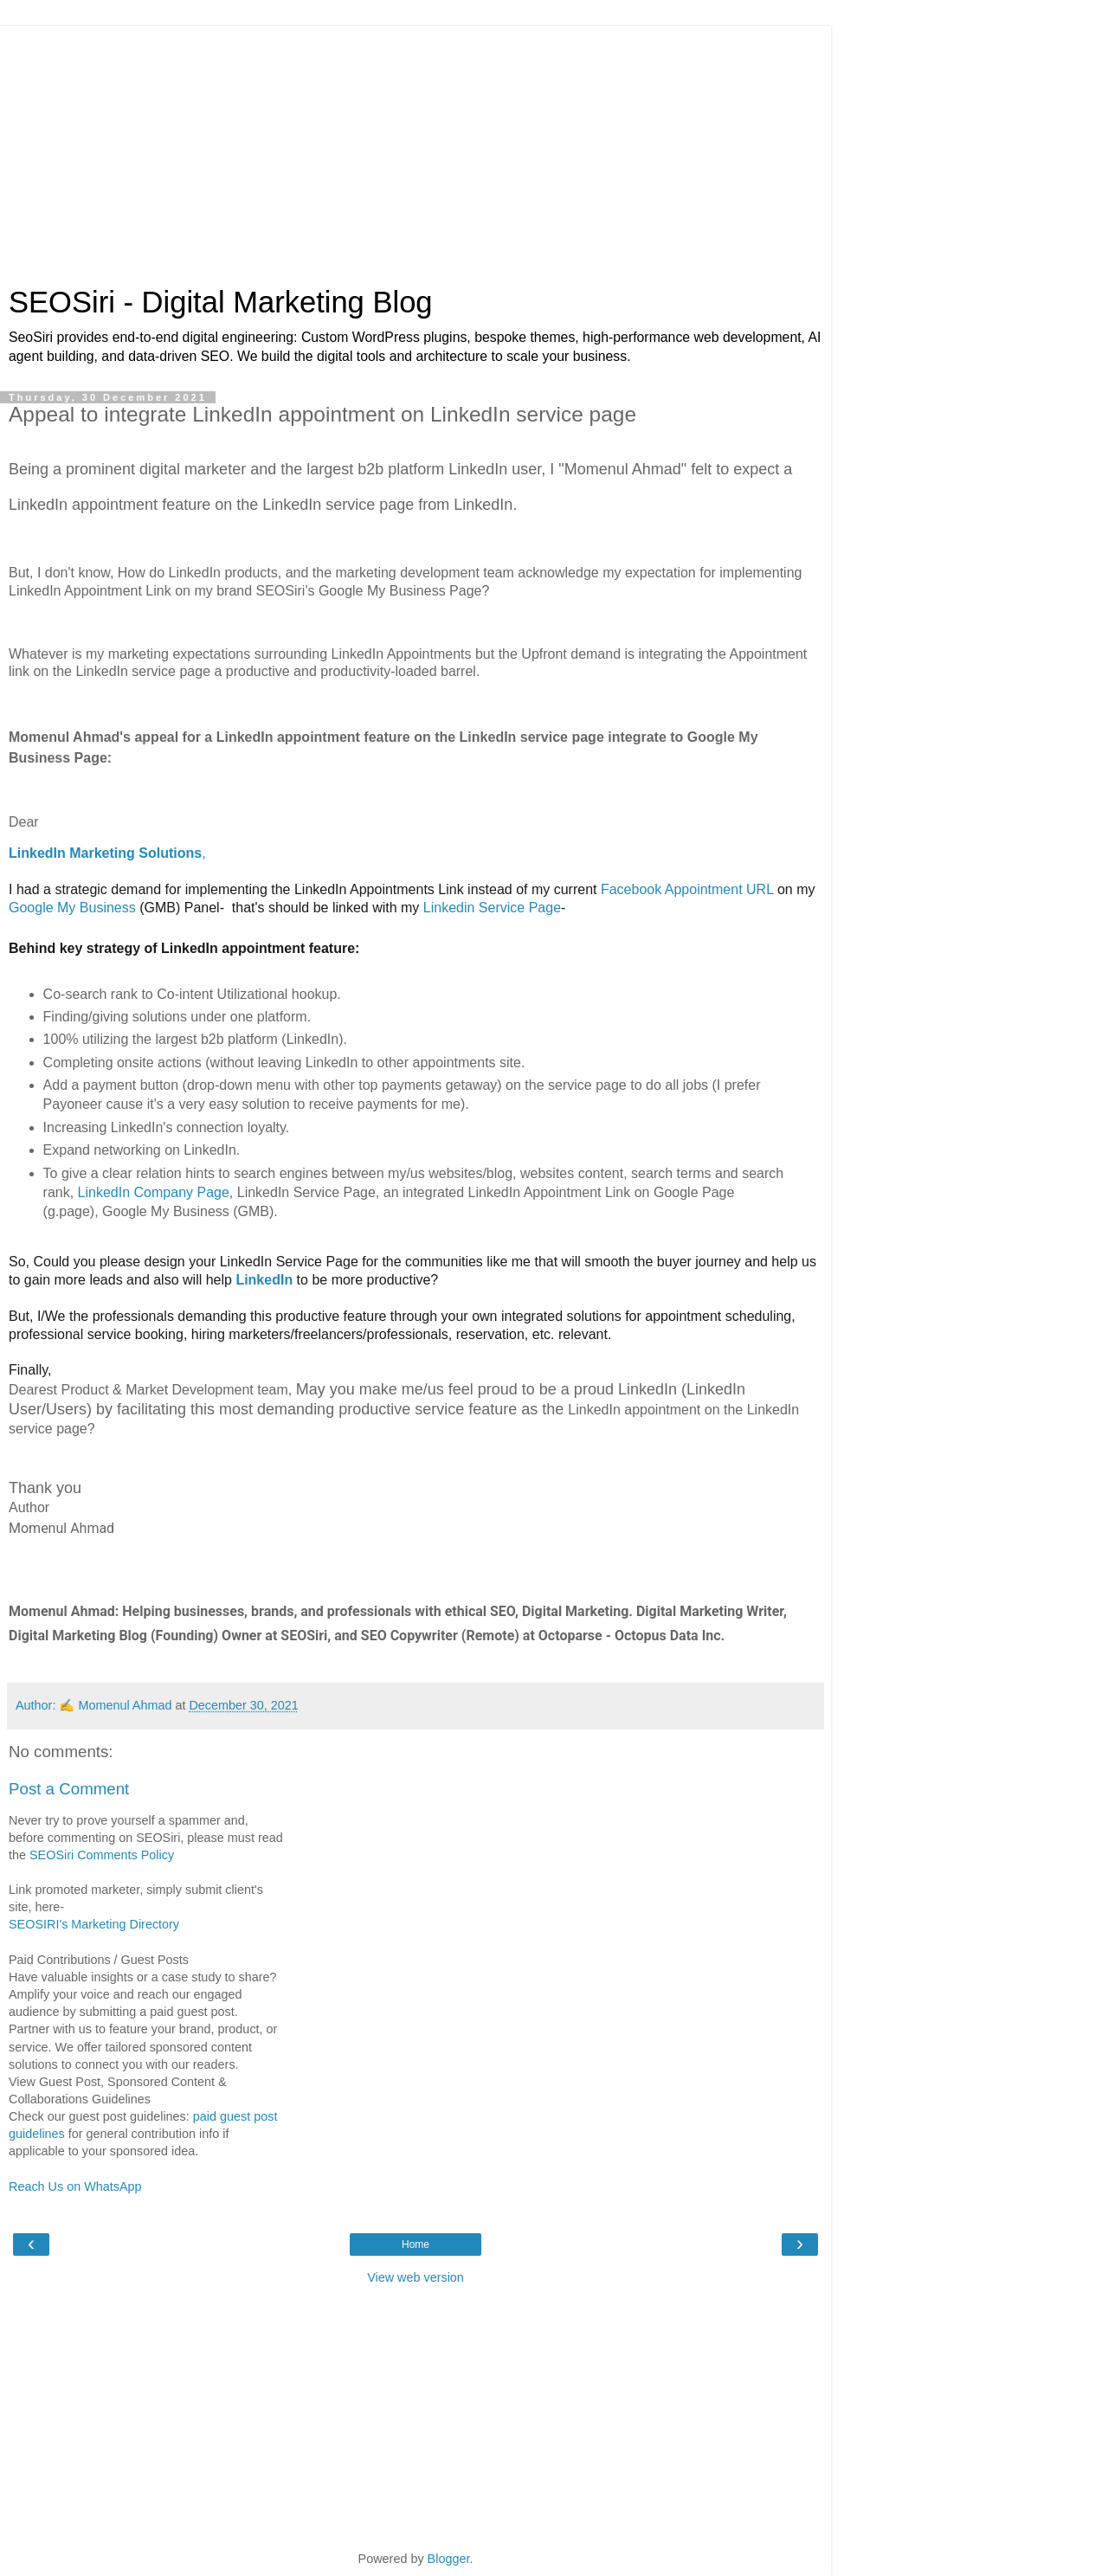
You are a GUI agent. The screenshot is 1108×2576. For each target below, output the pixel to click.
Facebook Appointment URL (687, 889)
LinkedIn (264, 1279)
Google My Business (72, 907)
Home (415, 2244)
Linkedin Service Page (492, 907)
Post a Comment (69, 1789)
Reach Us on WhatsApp (75, 2186)
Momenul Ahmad (124, 1705)
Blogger (449, 2559)
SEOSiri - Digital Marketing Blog (221, 302)
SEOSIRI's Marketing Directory (94, 1924)
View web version (415, 2277)
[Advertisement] (415, 147)
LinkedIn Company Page (153, 1192)
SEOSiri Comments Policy (101, 1855)
